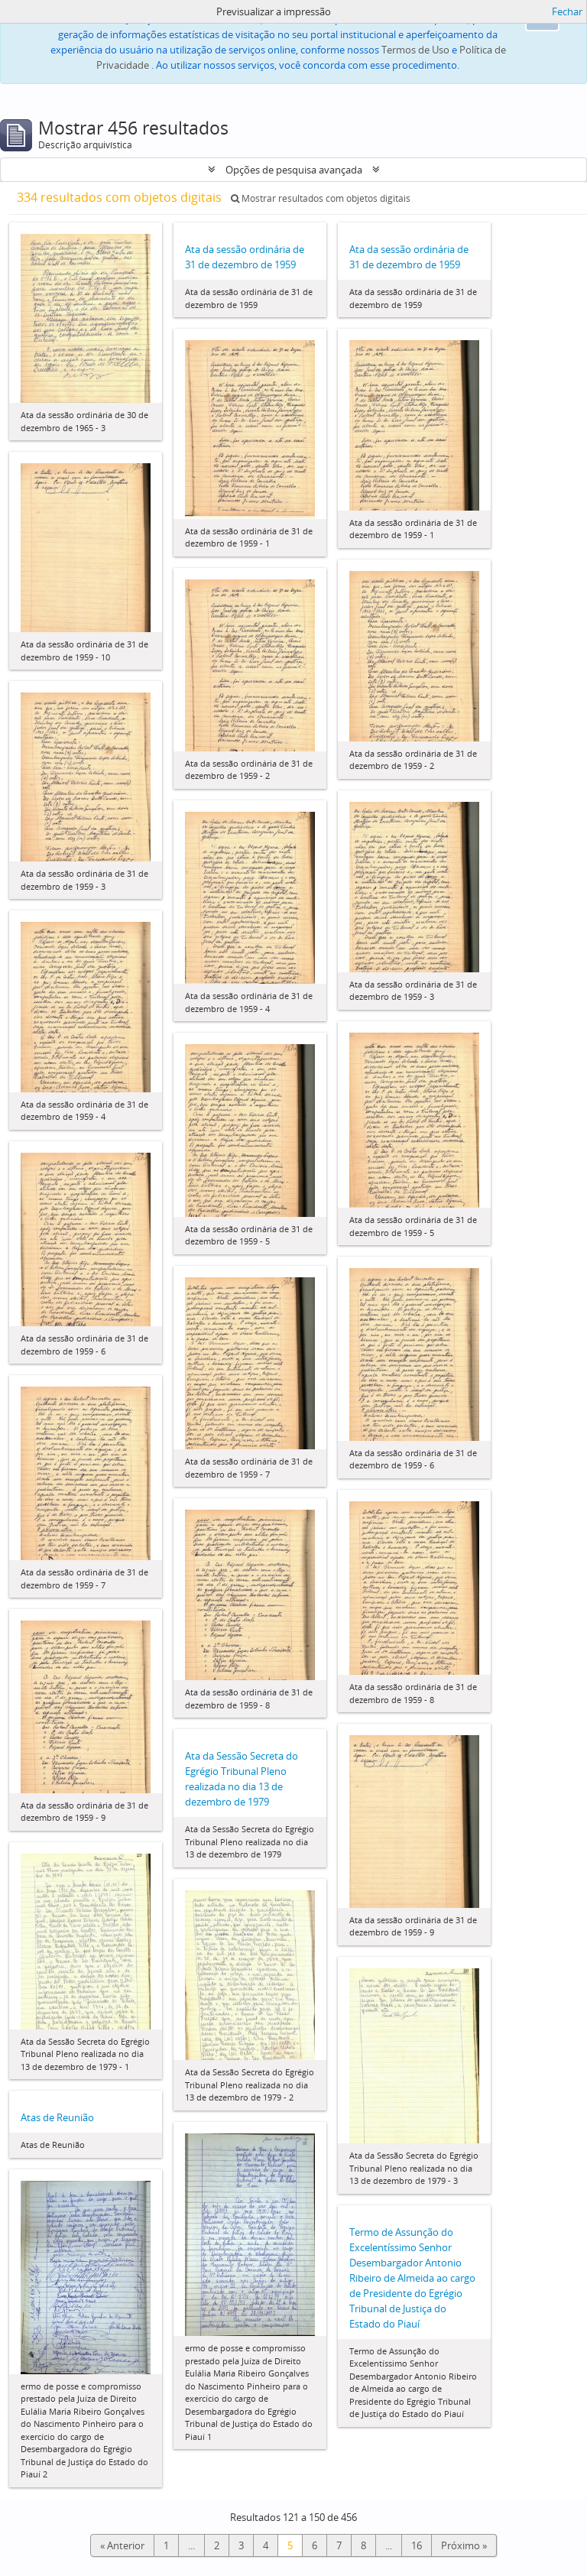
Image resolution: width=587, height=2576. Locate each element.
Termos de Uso (415, 50)
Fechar (567, 11)
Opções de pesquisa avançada (294, 170)
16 (416, 2545)
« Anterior (122, 2545)
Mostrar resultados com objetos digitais (320, 198)
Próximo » (464, 2545)
